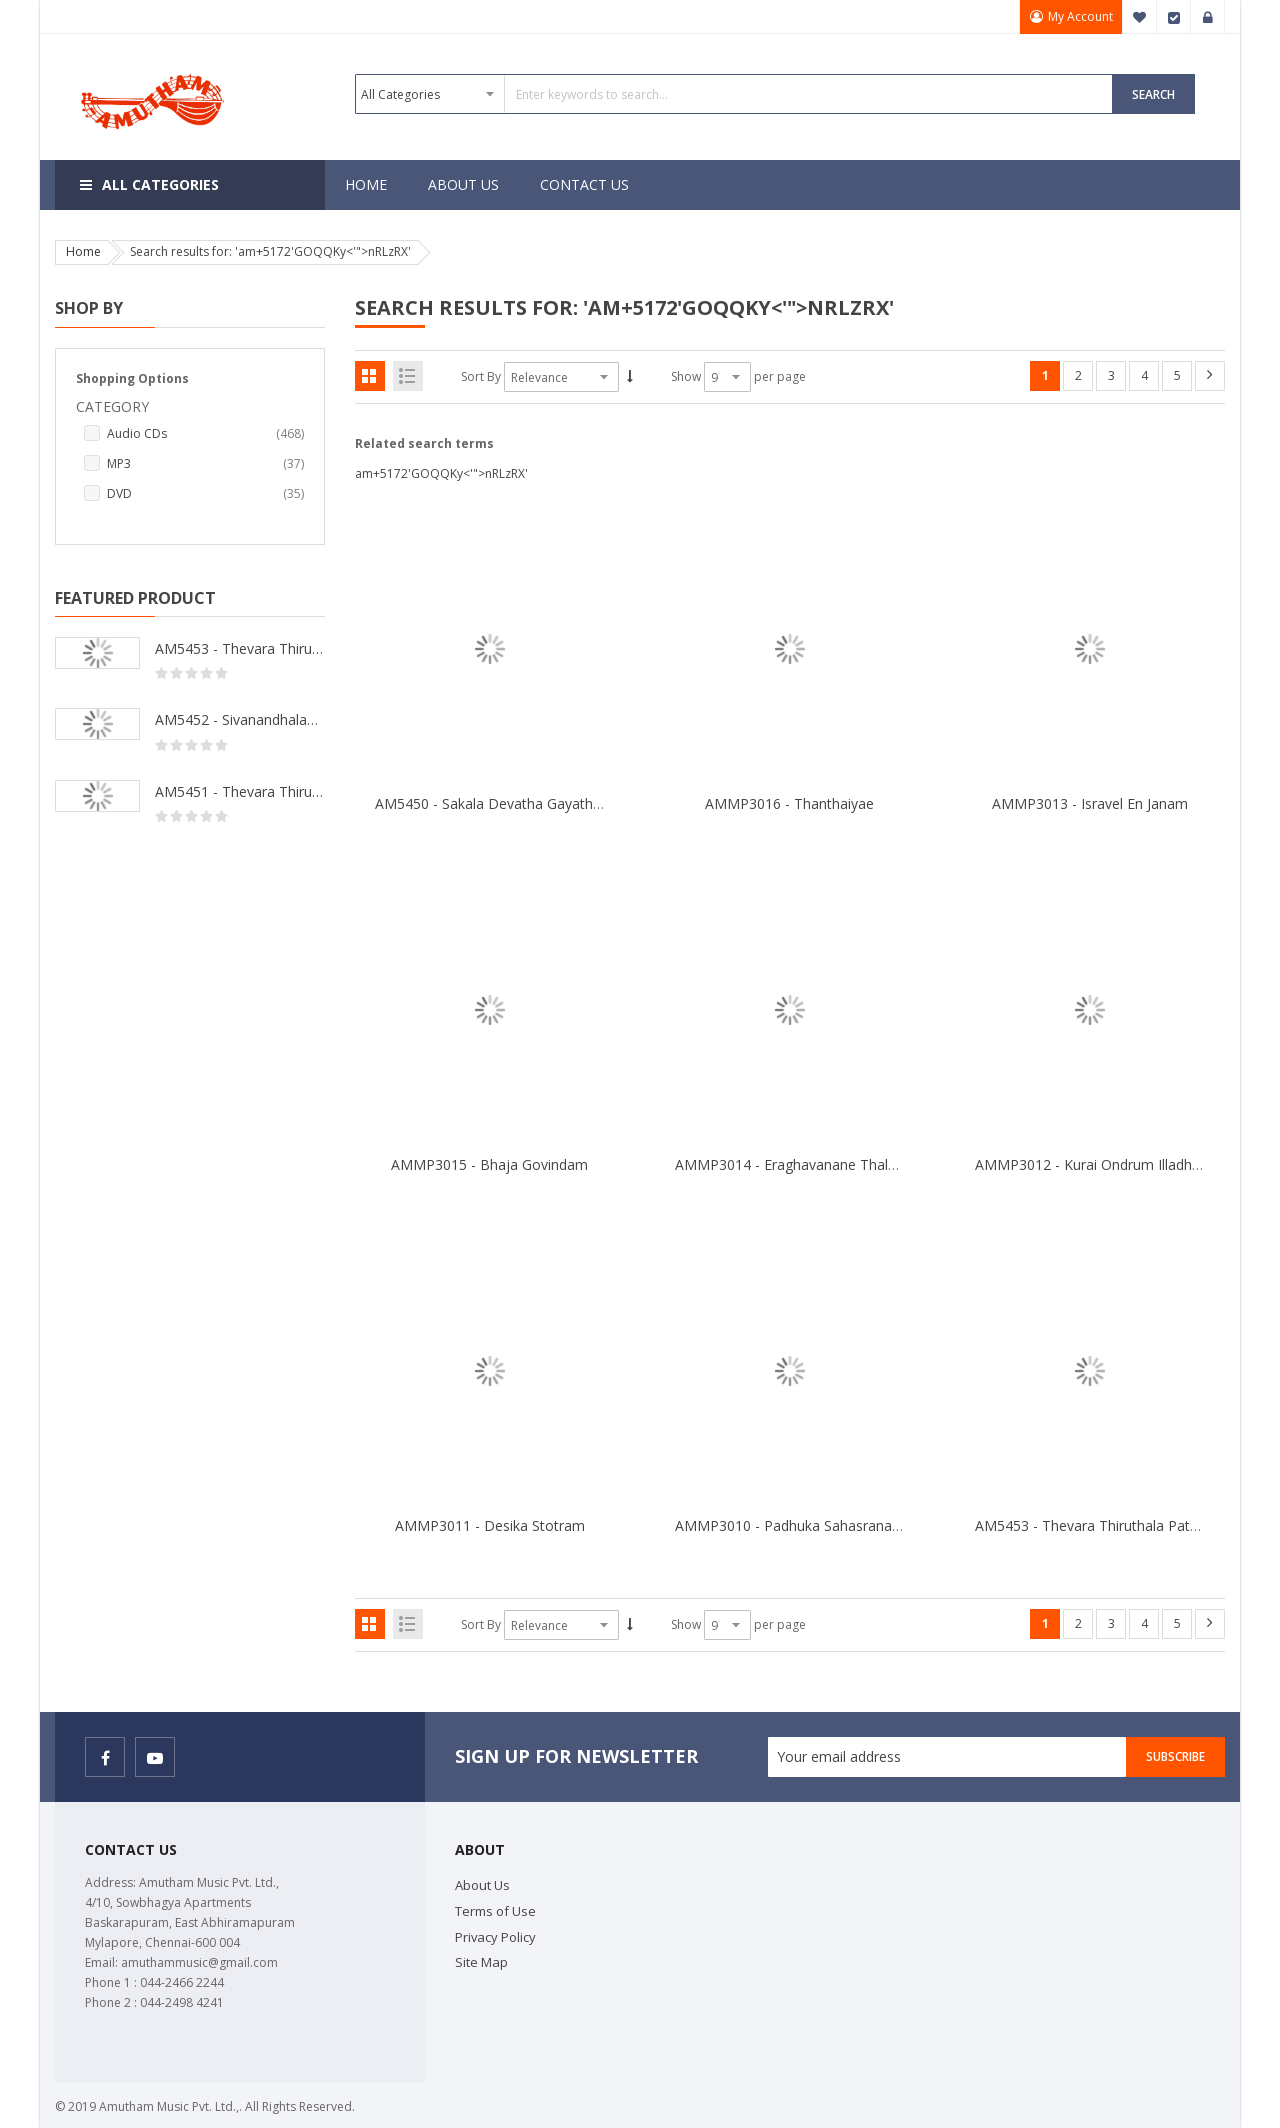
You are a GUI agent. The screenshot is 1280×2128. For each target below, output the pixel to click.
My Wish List (1140, 17)
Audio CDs (205, 434)
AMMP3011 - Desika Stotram (490, 1525)
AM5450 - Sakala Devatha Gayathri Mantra (513, 803)
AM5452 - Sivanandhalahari (240, 719)
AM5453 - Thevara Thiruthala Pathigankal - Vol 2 (240, 648)
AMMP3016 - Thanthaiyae (789, 803)
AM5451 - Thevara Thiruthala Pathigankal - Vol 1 (240, 791)
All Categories (160, 184)
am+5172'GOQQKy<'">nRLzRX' (441, 473)
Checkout (1174, 17)
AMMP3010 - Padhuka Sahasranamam (800, 1525)
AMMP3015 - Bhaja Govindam (489, 1164)
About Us (482, 1885)
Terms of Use (495, 1911)
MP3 (205, 464)
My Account (1079, 16)
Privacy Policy (495, 1937)
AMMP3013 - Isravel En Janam (1090, 803)
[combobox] (734, 94)
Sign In (1208, 17)
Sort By (481, 376)
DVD (205, 494)
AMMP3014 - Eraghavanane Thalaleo (795, 1164)
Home (83, 251)
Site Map (481, 1962)
